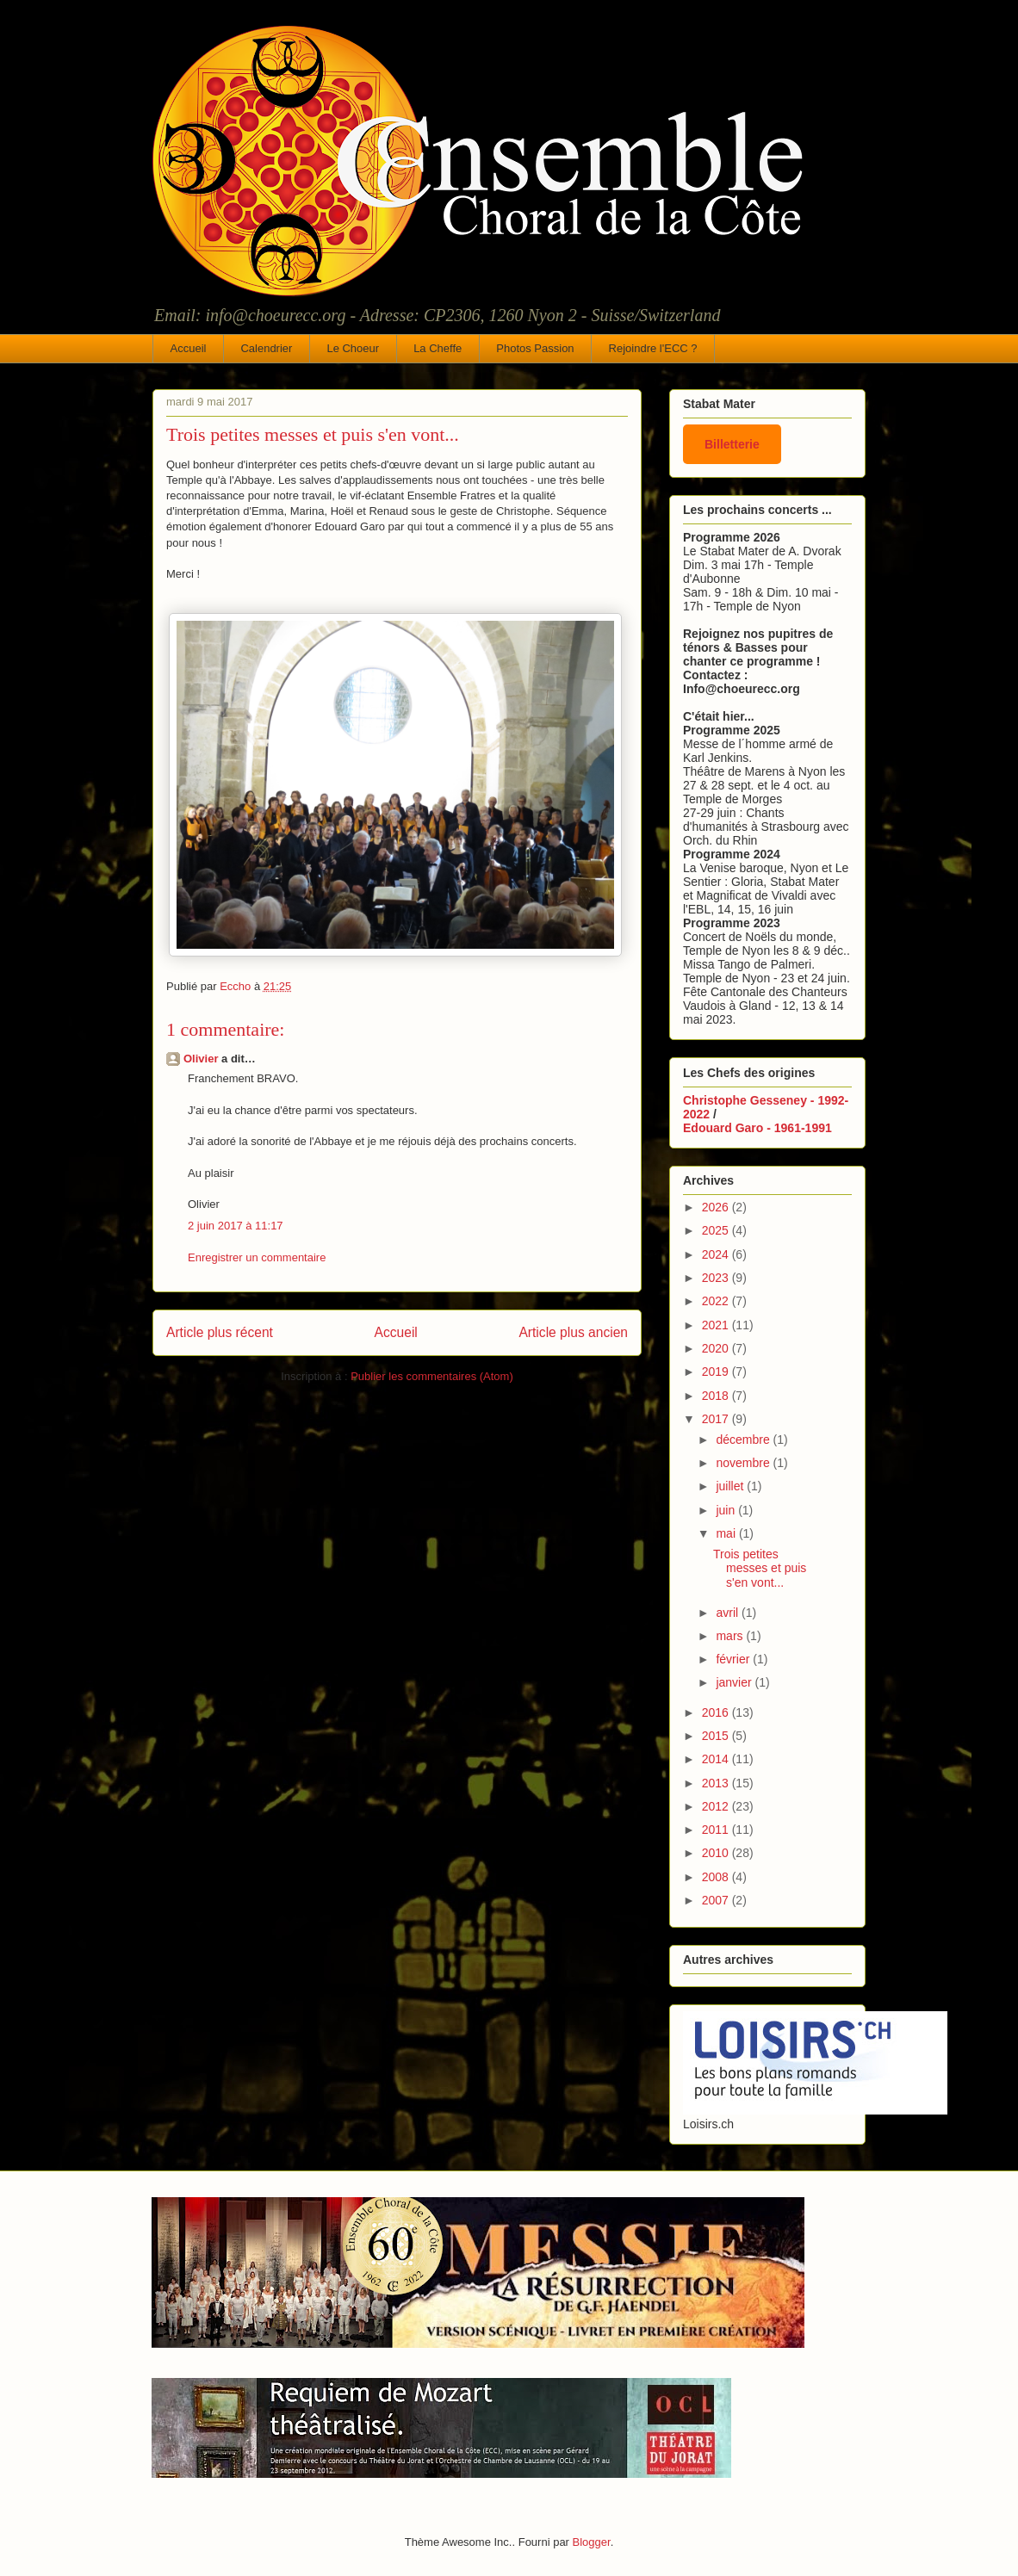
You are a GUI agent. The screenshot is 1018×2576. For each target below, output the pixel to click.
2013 (717, 1783)
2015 (717, 1736)
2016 (717, 1712)
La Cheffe (437, 348)
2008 (717, 1877)
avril (729, 1612)
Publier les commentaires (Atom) (432, 1376)
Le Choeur (352, 348)
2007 (717, 1900)
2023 (717, 1278)
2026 (717, 1207)
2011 (717, 1829)
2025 (717, 1230)
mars (731, 1636)
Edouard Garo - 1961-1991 (757, 1128)
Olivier (200, 1058)
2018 (717, 1396)
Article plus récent (219, 1332)
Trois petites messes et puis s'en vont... (759, 1568)
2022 (717, 1301)
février (734, 1659)
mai (727, 1533)
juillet (731, 1486)
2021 (717, 1325)
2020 (717, 1348)
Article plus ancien (573, 1332)
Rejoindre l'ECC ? (653, 348)
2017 (717, 1419)
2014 (717, 1759)
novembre (744, 1463)
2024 (717, 1254)
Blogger (592, 2542)
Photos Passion (535, 348)
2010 (717, 1853)
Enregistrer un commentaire (257, 1257)
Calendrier (266, 348)
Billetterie (732, 444)
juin (727, 1510)
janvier (735, 1682)
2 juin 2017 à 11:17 (235, 1225)
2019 (717, 1371)
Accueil (189, 348)
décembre (744, 1439)
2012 (717, 1806)
